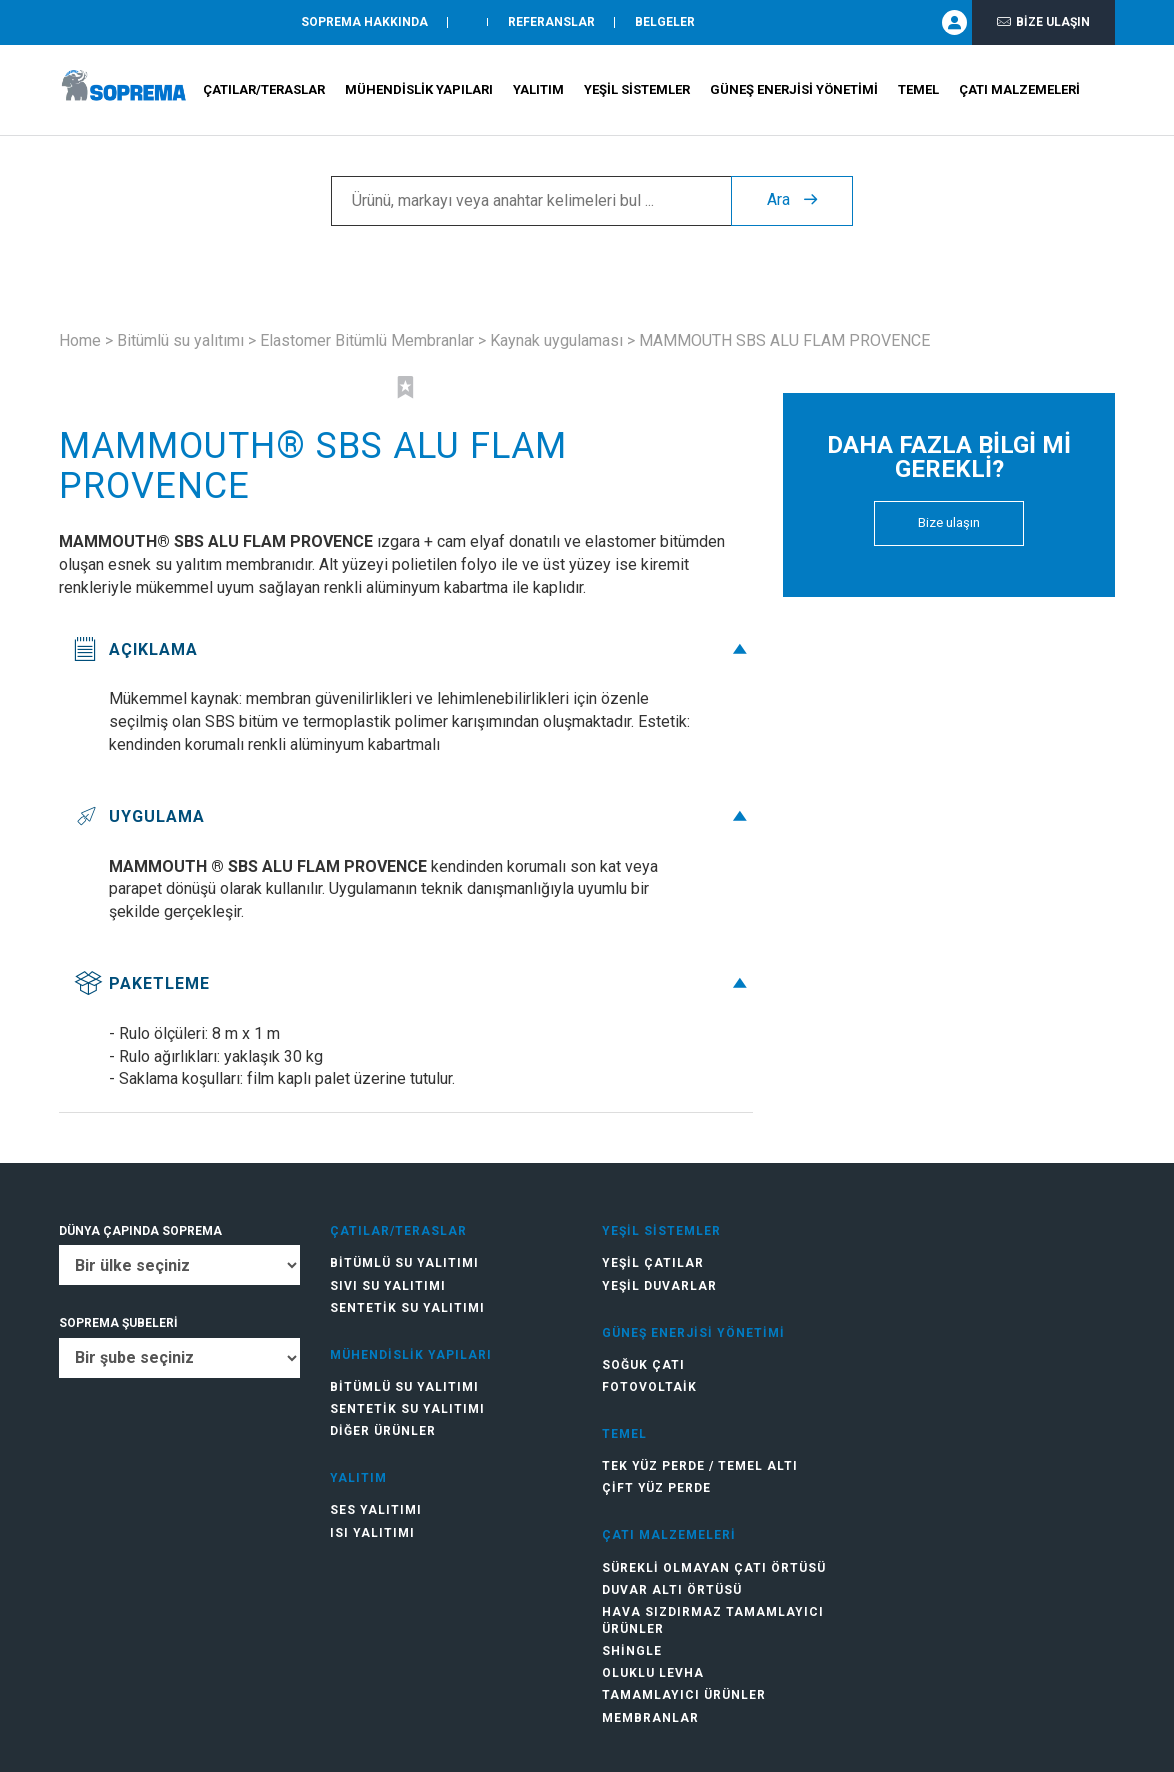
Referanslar (551, 23)
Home (80, 340)
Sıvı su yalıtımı (388, 1286)
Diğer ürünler (383, 1431)
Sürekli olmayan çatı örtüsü (714, 1568)
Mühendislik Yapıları (419, 90)
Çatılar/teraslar (264, 90)
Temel (918, 90)
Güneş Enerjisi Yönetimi (794, 90)
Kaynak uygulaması (556, 340)
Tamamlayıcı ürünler (684, 1695)
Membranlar (650, 1718)
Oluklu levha (653, 1673)
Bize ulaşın (1043, 22)
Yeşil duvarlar (659, 1286)
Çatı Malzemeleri (1019, 90)
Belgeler (665, 23)
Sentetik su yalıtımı (407, 1308)
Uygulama (413, 816)
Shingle (632, 1651)
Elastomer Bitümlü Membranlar (367, 340)
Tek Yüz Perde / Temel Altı (700, 1466)
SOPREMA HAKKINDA (364, 23)
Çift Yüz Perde (656, 1488)
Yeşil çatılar (653, 1263)
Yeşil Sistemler (637, 90)
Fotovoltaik (649, 1387)
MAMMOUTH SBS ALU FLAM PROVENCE (784, 340)
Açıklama (413, 649)
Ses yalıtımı (376, 1510)
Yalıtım (538, 90)
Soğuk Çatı (643, 1365)
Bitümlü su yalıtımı (180, 340)
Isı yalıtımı (372, 1533)
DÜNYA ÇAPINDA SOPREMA (140, 1231)
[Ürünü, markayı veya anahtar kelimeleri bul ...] (531, 201)
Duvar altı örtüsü (672, 1590)
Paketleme (413, 983)
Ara (792, 200)
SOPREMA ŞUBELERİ (118, 1323)
